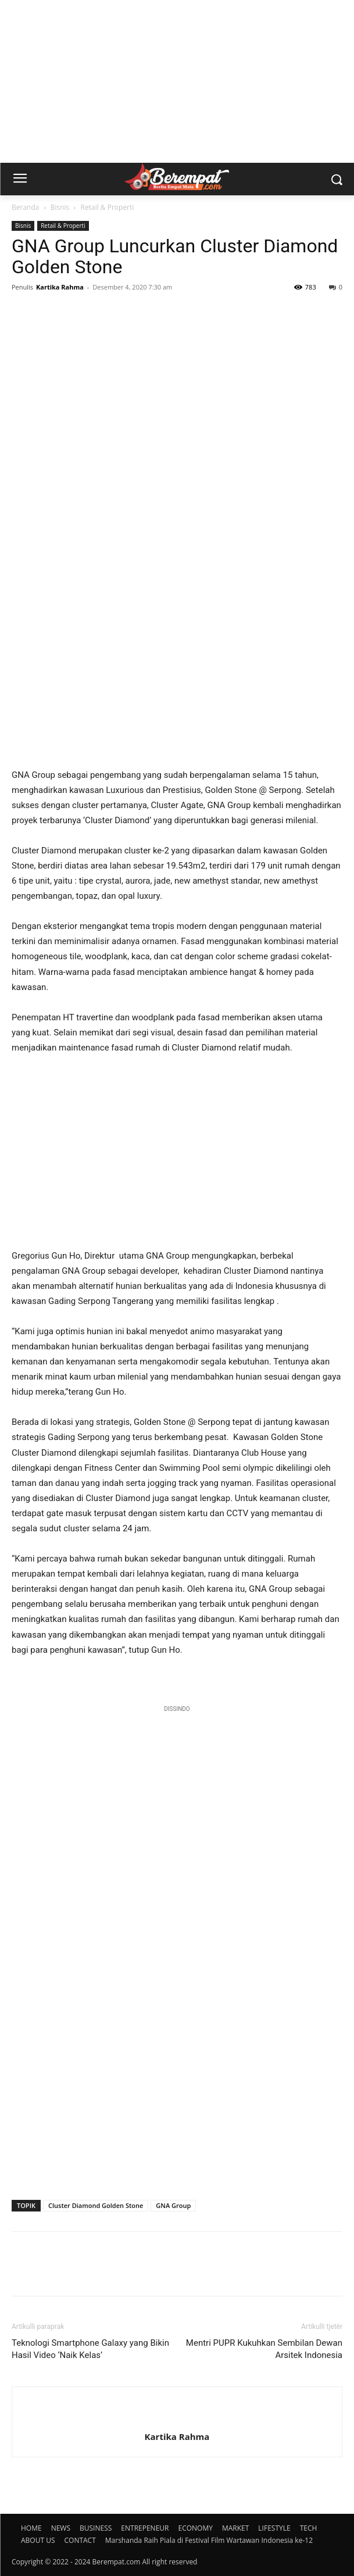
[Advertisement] (177, 81)
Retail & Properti (107, 207)
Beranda (25, 207)
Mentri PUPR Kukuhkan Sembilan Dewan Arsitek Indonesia (264, 2349)
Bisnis (60, 207)
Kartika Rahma (60, 287)
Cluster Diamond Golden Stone (95, 2205)
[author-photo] (177, 2417)
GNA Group (173, 2205)
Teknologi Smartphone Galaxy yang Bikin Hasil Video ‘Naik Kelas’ (90, 2349)
